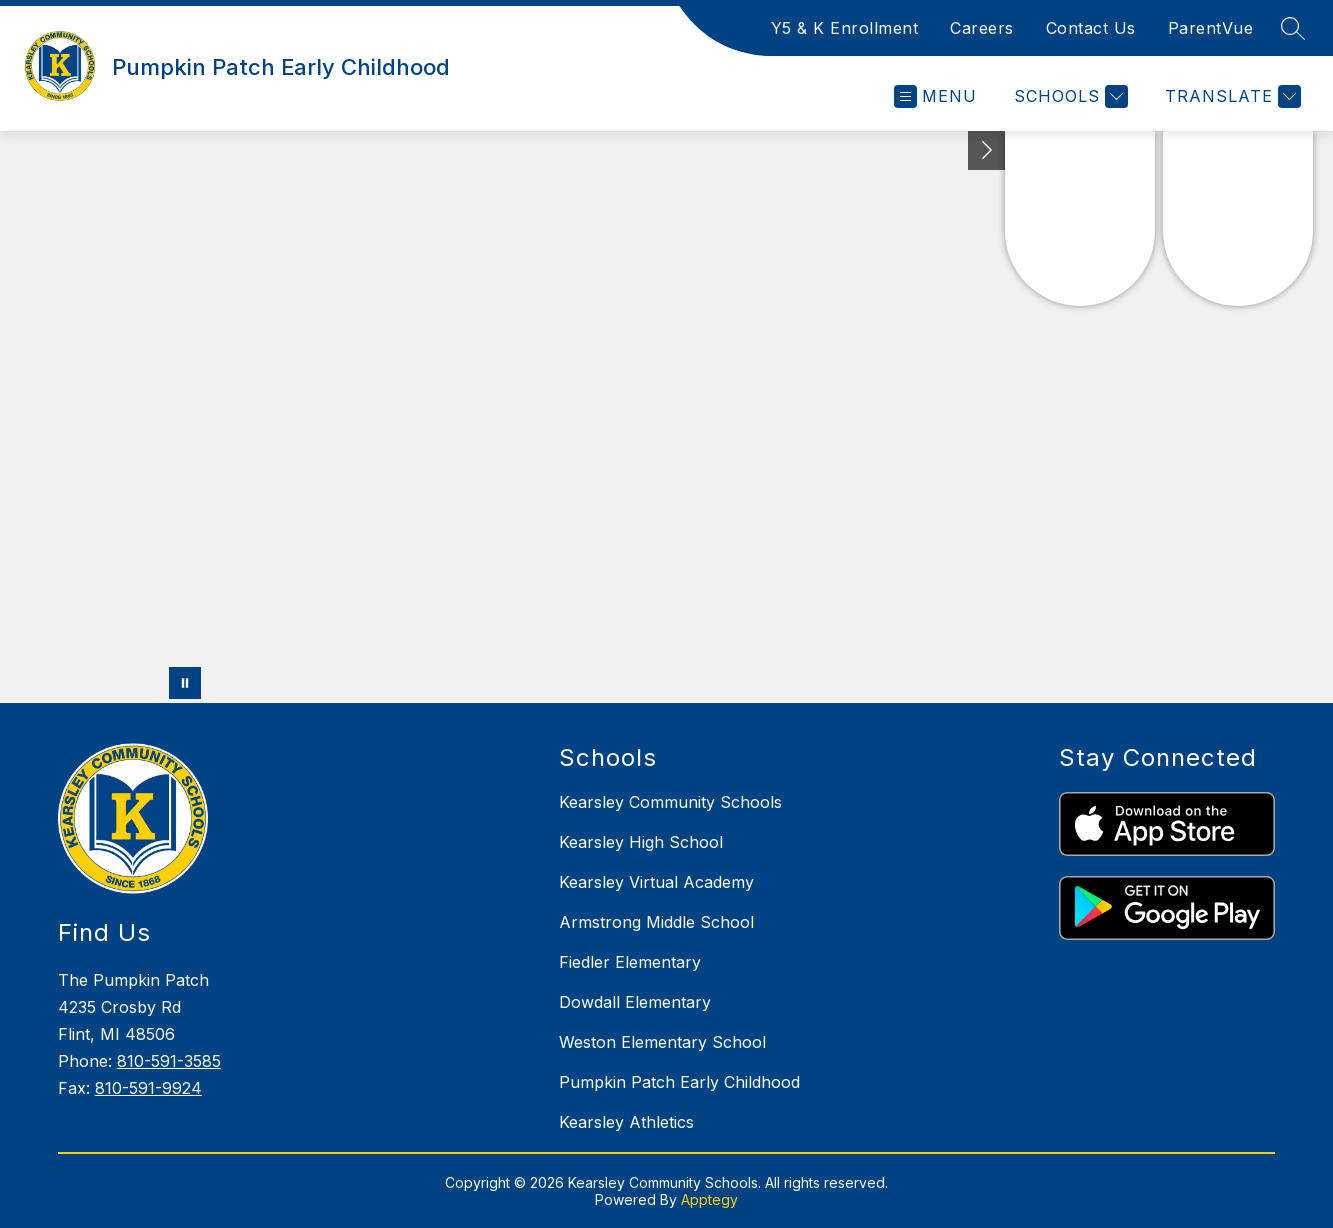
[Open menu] (935, 96)
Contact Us (1091, 28)
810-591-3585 (169, 1061)
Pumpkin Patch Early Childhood (679, 1082)
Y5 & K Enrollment (845, 28)
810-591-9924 (148, 1088)
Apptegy (709, 1199)
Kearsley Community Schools (670, 802)
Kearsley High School (641, 842)
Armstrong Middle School (656, 922)
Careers (982, 28)
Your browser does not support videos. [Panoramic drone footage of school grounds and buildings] (666, 417)
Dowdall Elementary (635, 1002)
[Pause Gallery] (185, 683)
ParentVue (1211, 28)
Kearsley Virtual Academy (656, 882)
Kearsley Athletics (626, 1122)
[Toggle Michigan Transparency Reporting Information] (987, 150)
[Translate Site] (1230, 96)
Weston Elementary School (662, 1042)
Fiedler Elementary (630, 962)
